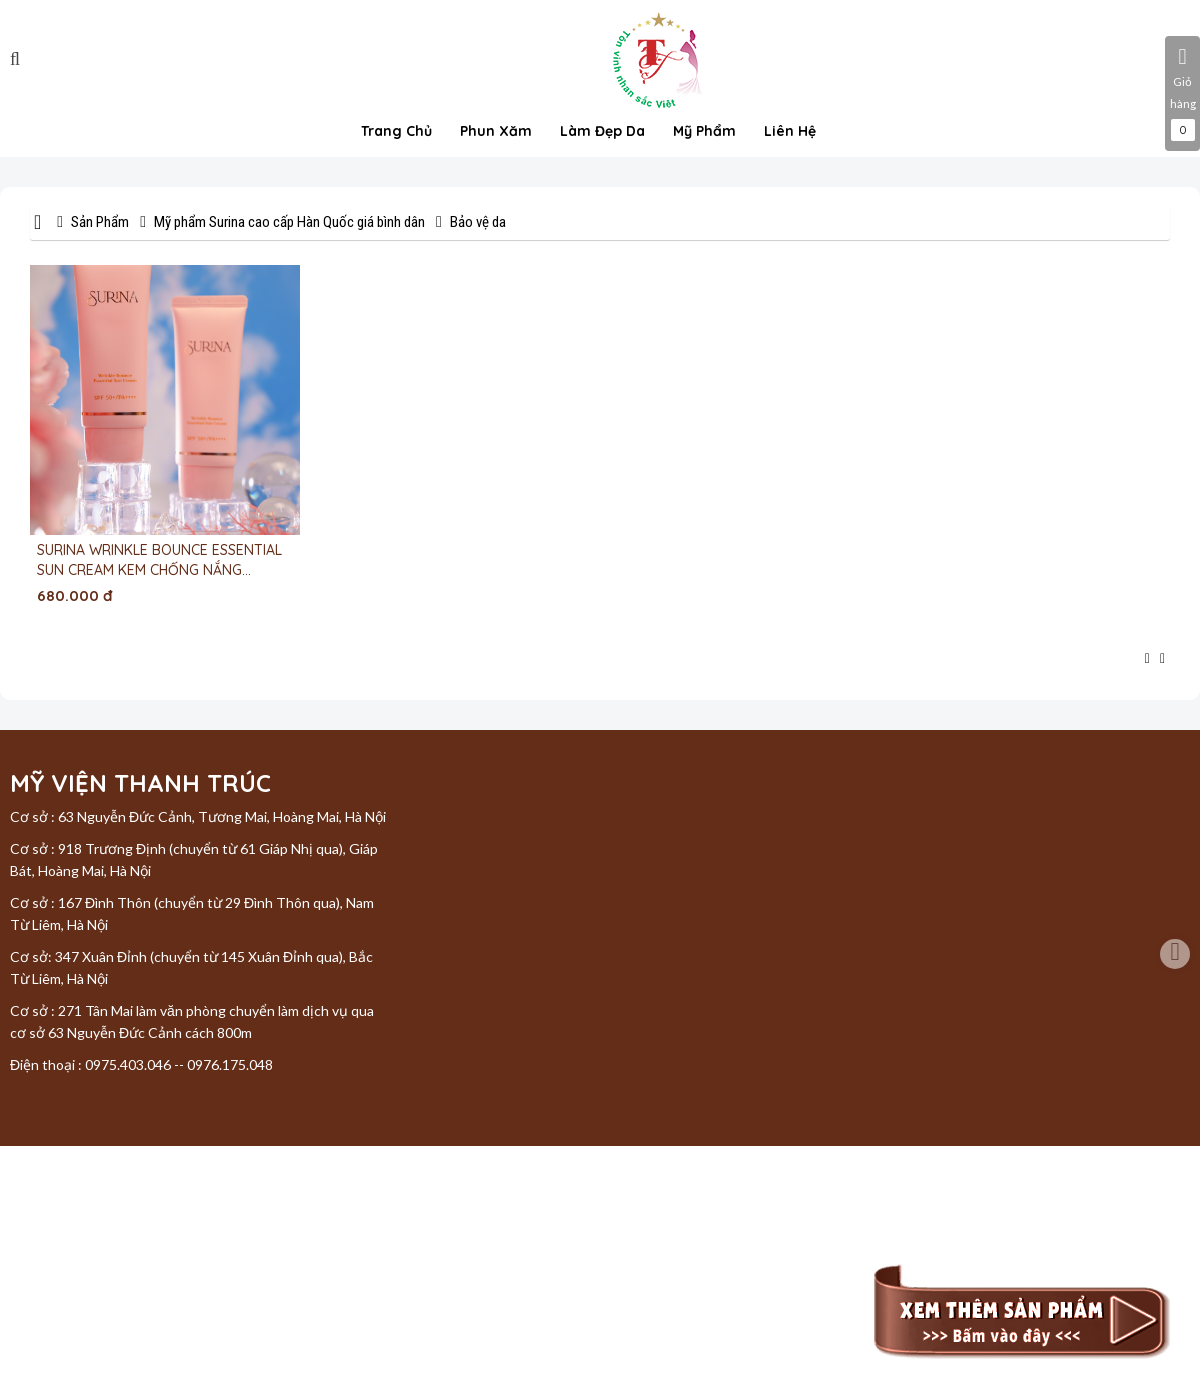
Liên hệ (790, 131)
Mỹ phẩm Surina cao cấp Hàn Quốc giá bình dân (289, 222)
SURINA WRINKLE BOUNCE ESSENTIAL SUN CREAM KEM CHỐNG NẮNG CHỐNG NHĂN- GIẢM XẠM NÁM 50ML (159, 560)
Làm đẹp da (602, 131)
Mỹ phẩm (704, 131)
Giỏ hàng (1182, 93)
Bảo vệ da (478, 222)
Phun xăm (496, 131)
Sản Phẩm (100, 222)
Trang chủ (396, 131)
